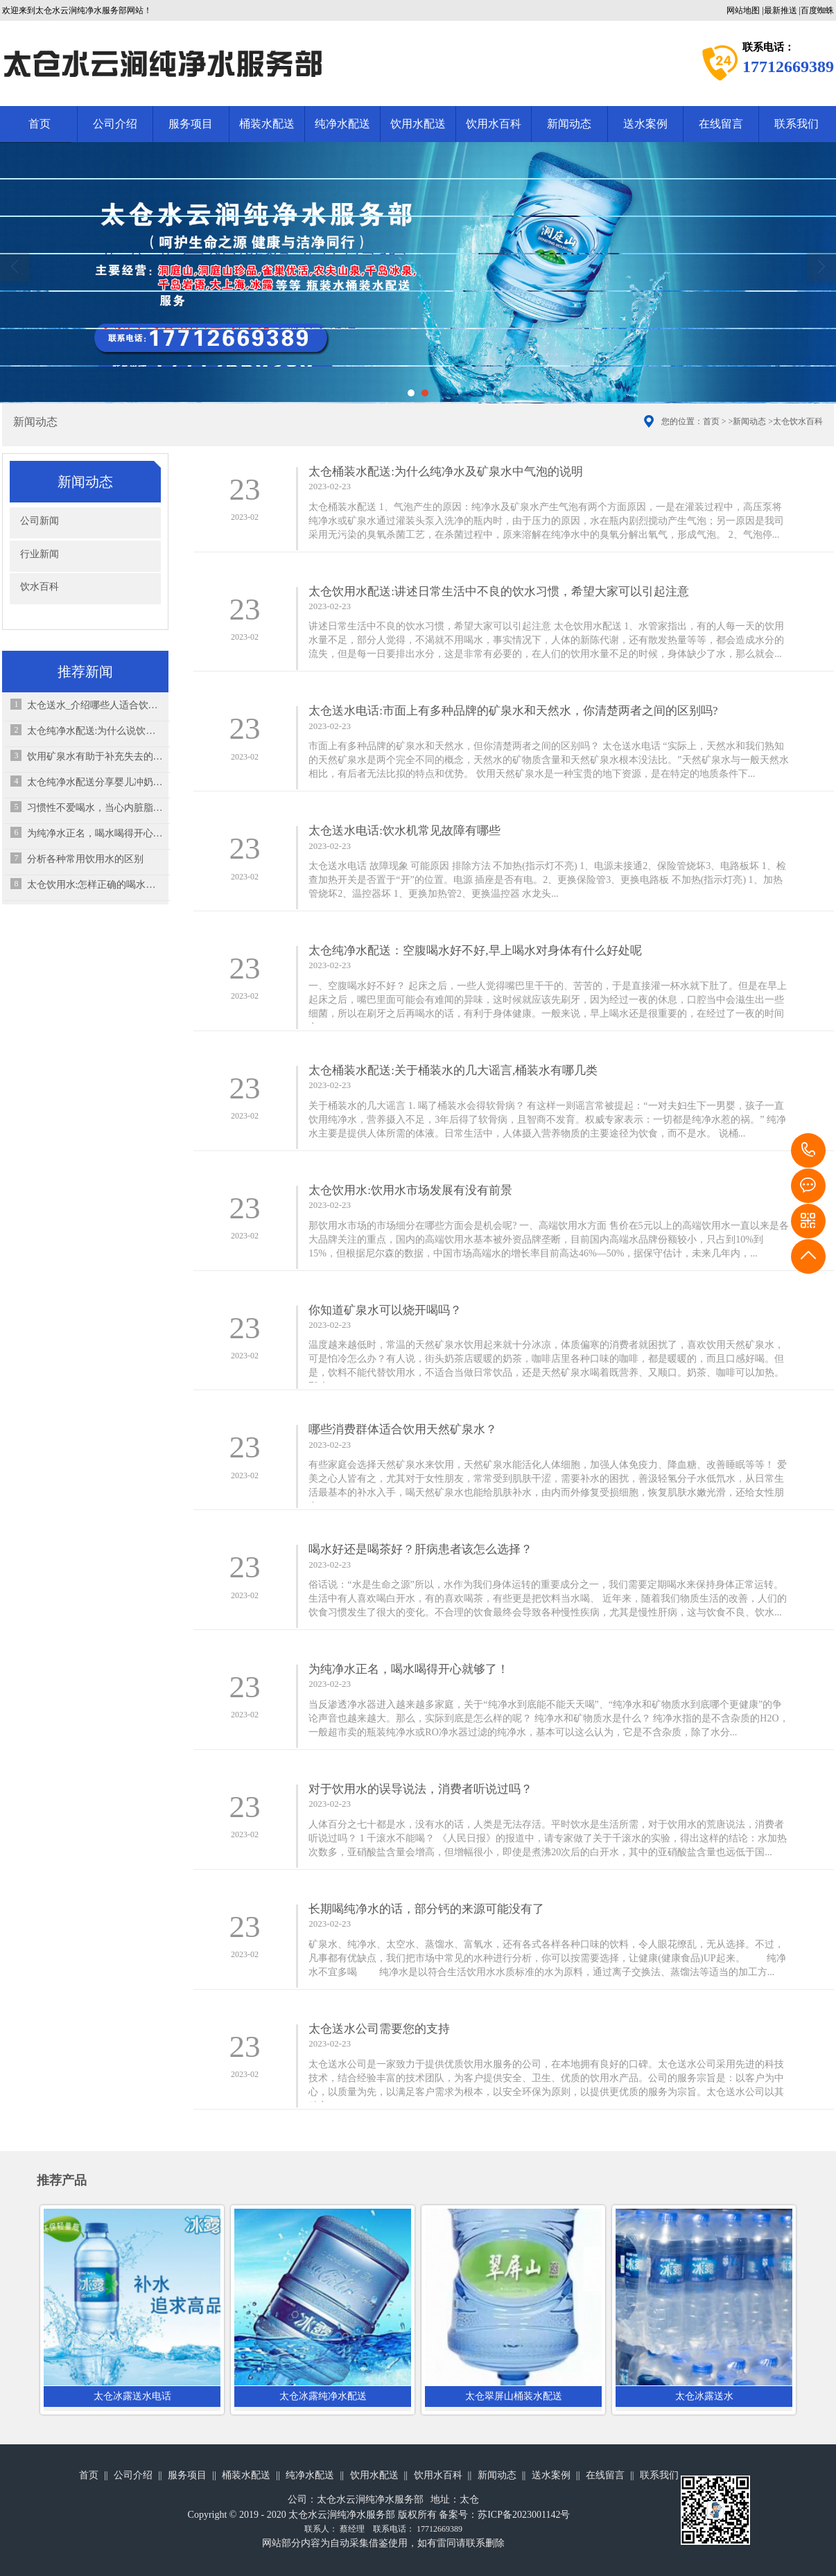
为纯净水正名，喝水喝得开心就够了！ (95, 833)
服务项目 (190, 124)
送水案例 (645, 124)
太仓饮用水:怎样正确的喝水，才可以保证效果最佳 (95, 884)
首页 (39, 124)
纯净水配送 (342, 124)
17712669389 (808, 1150)
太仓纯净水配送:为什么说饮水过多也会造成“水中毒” (95, 731)
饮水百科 (39, 586)
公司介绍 (115, 124)
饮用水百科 (493, 124)
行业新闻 (39, 554)
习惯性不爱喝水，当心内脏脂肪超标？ (95, 808)
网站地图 (743, 10)
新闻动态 (569, 124)
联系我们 (796, 124)
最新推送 (780, 10)
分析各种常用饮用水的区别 (85, 859)
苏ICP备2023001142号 (524, 2514)
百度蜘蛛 (817, 10)
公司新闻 (39, 521)
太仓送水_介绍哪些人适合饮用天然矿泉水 (95, 705)
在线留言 (721, 124)
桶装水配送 (267, 124)
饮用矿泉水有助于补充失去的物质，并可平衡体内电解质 (95, 756)
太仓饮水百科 (798, 421)
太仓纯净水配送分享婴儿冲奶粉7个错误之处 (95, 782)
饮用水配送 (418, 124)
